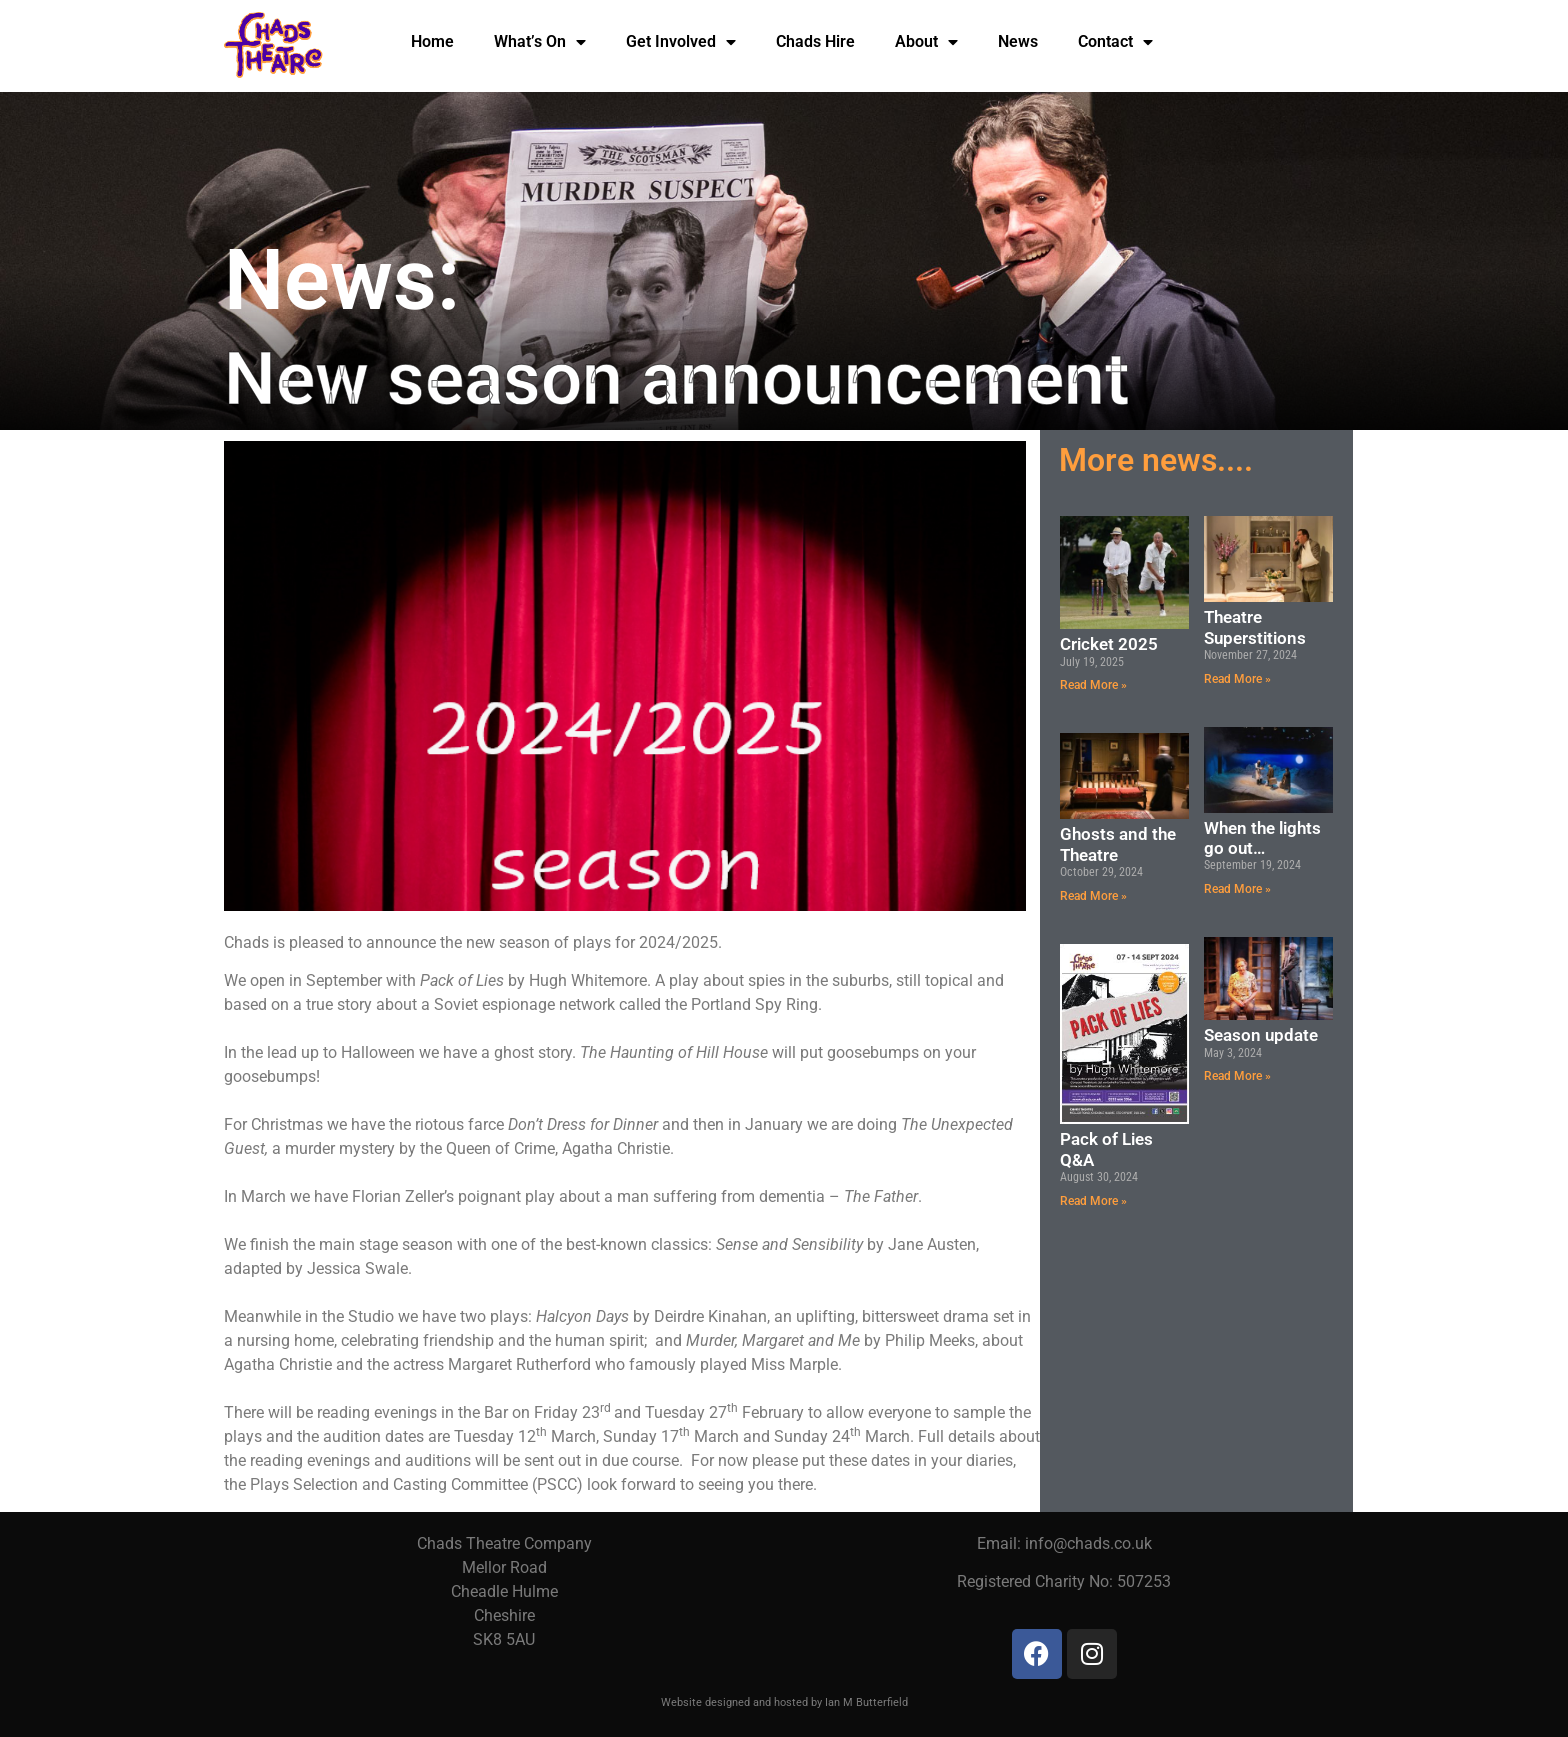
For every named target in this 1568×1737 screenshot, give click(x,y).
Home (432, 40)
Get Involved (681, 41)
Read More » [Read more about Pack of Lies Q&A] (1093, 1201)
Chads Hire (815, 40)
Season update (1261, 1035)
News (1018, 40)
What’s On (540, 41)
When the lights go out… (1262, 838)
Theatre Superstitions (1255, 627)
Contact (1115, 41)
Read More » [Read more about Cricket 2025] (1093, 685)
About (926, 41)
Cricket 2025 (1109, 644)
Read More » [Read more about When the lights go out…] (1237, 889)
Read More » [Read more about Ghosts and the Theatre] (1093, 896)
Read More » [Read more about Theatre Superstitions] (1237, 679)
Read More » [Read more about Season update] (1237, 1076)
